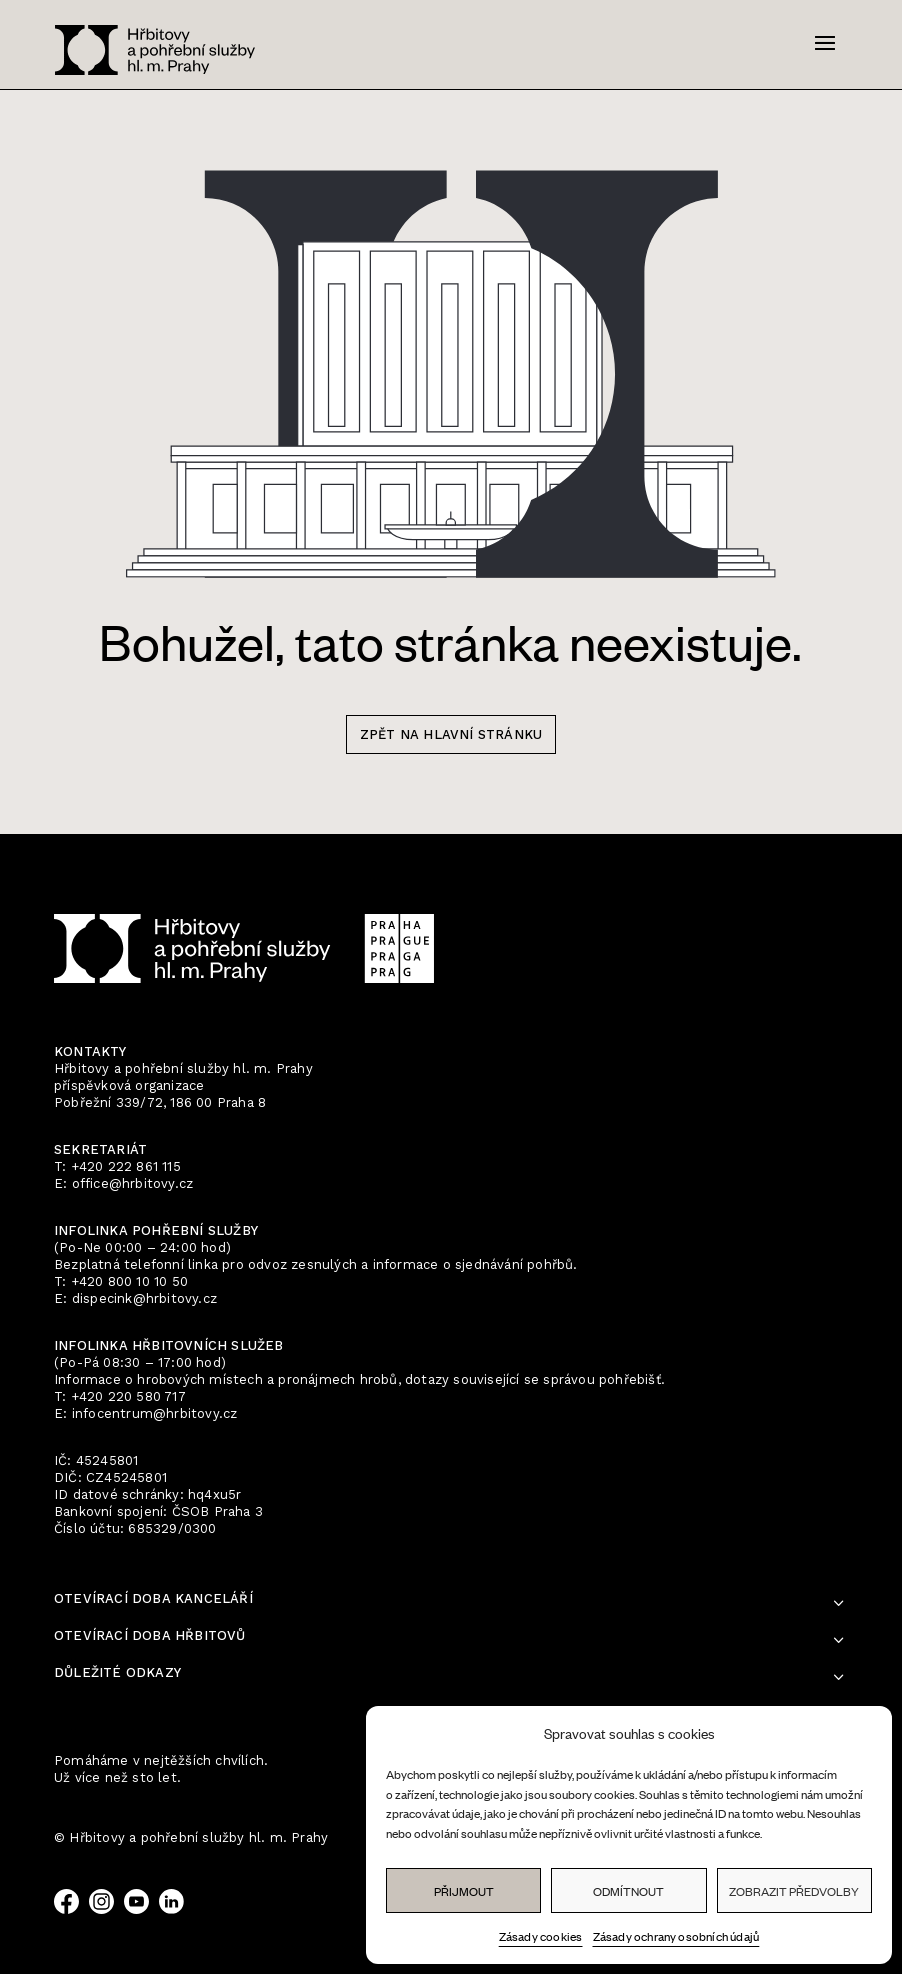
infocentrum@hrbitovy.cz (155, 1413)
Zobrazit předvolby (794, 1891)
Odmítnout (628, 1891)
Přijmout (464, 1891)
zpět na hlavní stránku (451, 734)
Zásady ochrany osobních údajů (676, 1936)
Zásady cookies (541, 1936)
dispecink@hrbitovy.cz (144, 1298)
